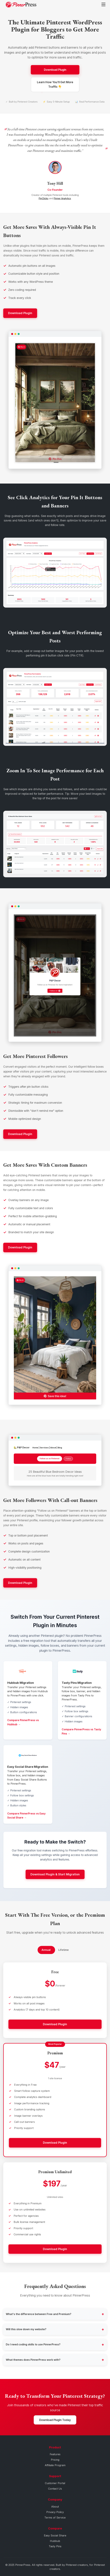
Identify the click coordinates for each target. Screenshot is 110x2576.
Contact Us (55, 2488)
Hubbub (55, 2541)
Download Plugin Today (55, 2420)
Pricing (55, 2459)
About (55, 2506)
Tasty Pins (55, 2546)
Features (55, 2454)
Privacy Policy (55, 2512)
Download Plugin (55, 69)
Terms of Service (55, 2517)
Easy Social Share (55, 2535)
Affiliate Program (55, 2465)
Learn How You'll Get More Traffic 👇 (55, 84)
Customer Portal (55, 2483)
